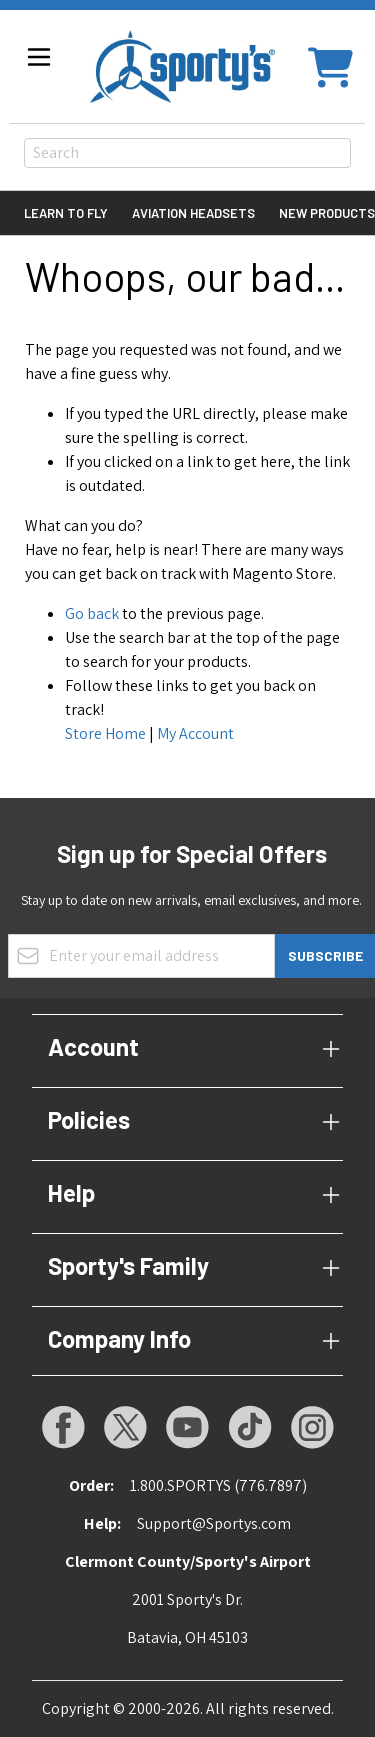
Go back (92, 613)
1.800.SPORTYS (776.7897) (218, 1485)
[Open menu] (39, 57)
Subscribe (325, 955)
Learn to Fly (66, 213)
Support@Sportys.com (214, 1523)
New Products (327, 213)
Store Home (105, 733)
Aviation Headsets (193, 213)
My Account (195, 733)
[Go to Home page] (182, 66)
